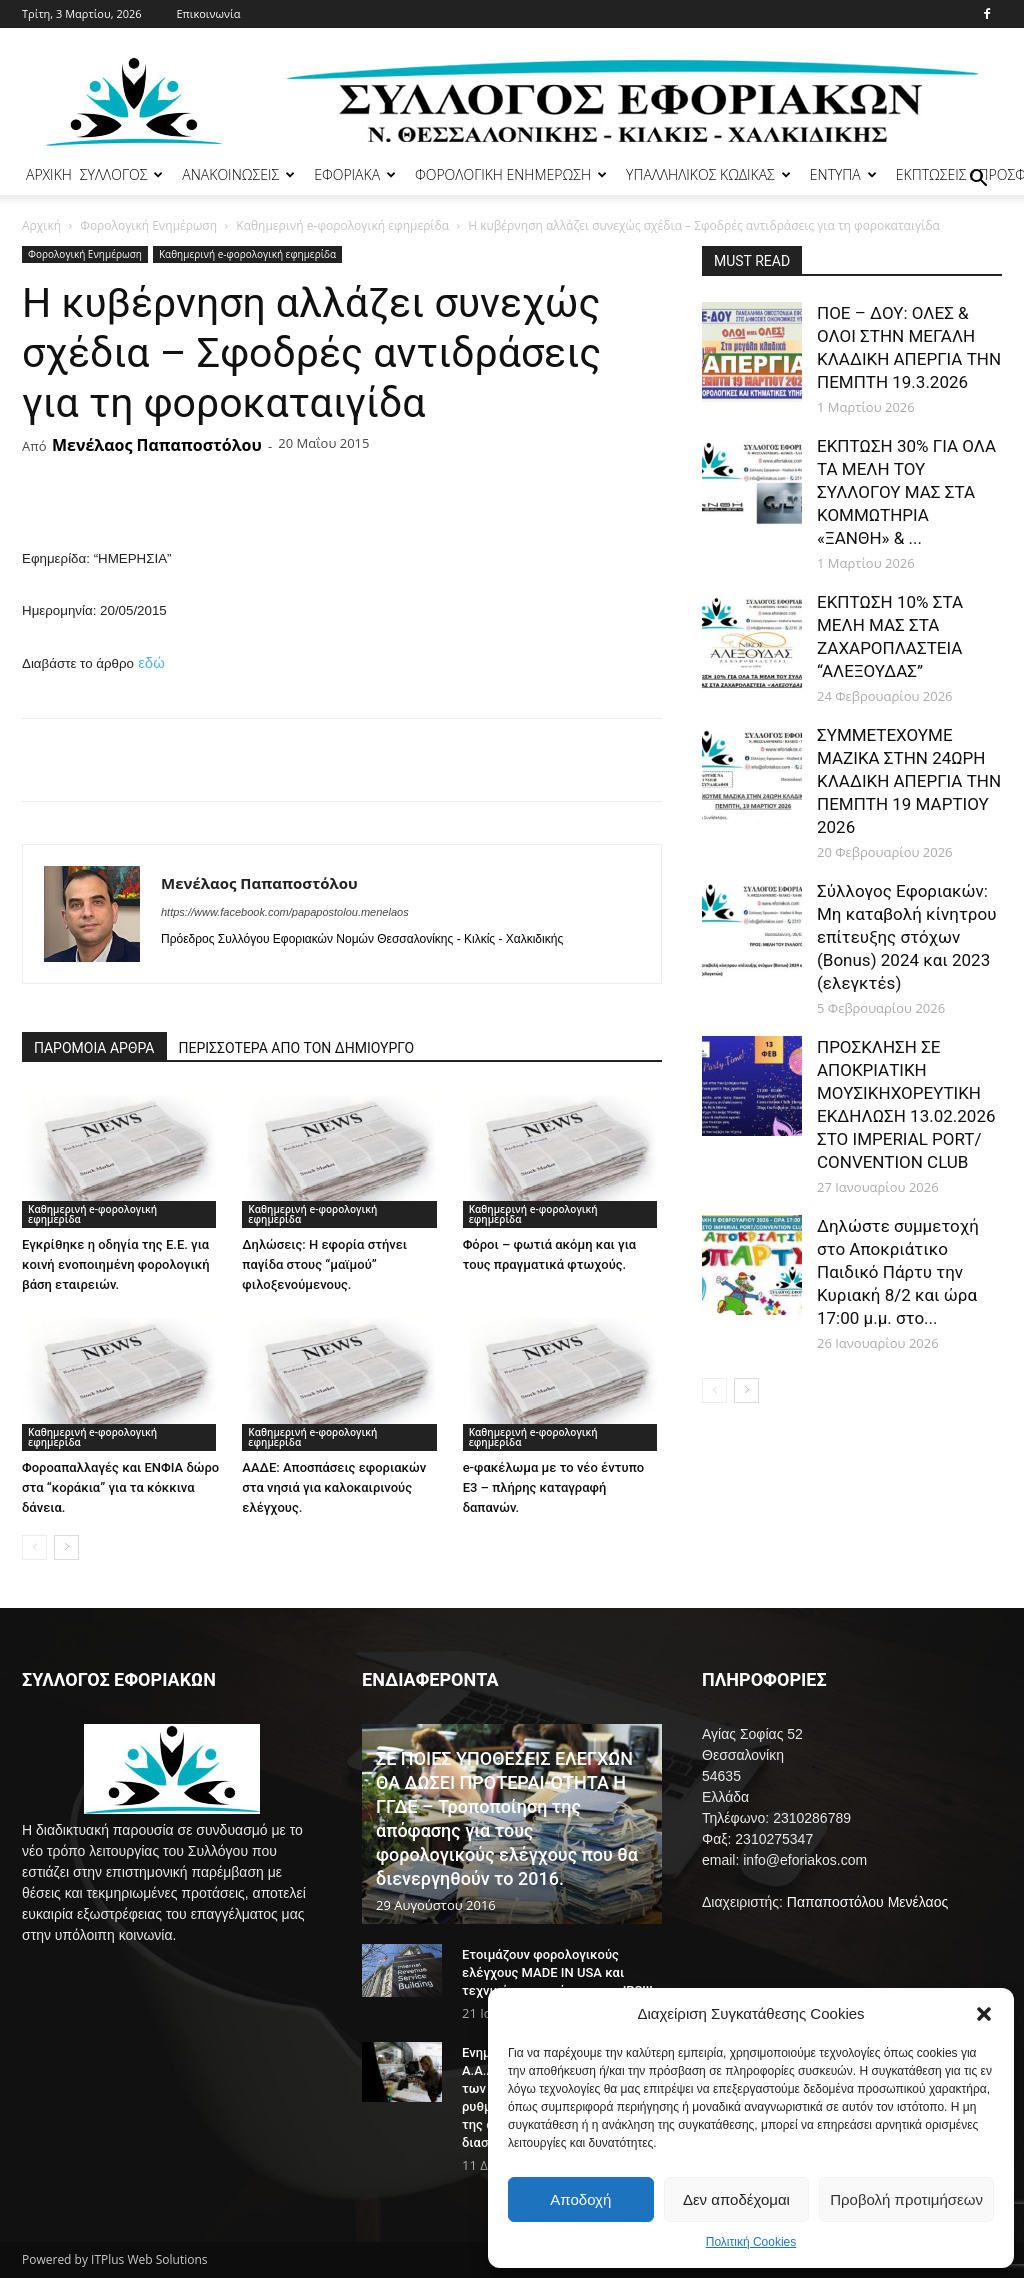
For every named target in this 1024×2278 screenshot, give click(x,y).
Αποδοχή (580, 2199)
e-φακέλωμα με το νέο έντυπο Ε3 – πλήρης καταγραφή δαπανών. (553, 1487)
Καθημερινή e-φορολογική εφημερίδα (342, 225)
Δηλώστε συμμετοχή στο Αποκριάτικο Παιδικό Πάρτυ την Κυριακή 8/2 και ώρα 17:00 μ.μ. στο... (898, 1272)
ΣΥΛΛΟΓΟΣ (122, 174)
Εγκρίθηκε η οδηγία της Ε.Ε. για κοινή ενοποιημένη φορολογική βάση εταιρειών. (116, 1264)
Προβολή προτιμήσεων (906, 2199)
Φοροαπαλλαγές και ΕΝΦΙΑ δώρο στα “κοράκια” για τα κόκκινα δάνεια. (120, 1487)
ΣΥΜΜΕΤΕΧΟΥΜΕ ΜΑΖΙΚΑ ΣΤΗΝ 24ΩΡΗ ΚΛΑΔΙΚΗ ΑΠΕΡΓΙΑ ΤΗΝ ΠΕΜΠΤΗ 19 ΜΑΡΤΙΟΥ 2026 (909, 781)
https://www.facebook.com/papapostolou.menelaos (285, 912)
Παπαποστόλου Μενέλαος (867, 1902)
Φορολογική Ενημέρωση (148, 225)
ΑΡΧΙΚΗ (49, 174)
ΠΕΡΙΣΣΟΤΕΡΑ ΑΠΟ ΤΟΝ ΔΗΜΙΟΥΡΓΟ (297, 1048)
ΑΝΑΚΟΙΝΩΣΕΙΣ (238, 174)
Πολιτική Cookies (751, 2242)
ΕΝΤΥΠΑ (843, 174)
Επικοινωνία (208, 13)
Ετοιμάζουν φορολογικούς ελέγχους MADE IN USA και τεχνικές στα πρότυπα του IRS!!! (557, 1972)
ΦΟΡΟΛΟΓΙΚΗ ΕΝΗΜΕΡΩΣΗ (511, 174)
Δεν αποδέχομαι (736, 2199)
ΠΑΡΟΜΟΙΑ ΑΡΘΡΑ (94, 1048)
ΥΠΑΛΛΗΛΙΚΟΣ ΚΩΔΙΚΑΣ (708, 174)
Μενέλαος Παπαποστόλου (157, 445)
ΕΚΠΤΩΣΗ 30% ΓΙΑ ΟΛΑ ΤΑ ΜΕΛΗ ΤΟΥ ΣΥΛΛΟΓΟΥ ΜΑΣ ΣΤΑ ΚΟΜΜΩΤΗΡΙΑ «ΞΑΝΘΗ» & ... (906, 492)
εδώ (151, 662)
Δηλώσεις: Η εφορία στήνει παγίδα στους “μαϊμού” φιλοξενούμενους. (324, 1264)
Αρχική (41, 225)
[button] (984, 2014)
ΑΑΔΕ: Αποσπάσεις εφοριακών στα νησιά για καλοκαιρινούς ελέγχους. (334, 1487)
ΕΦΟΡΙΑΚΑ (355, 174)
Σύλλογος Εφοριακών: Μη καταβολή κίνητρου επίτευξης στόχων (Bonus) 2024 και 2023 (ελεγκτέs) (906, 937)
